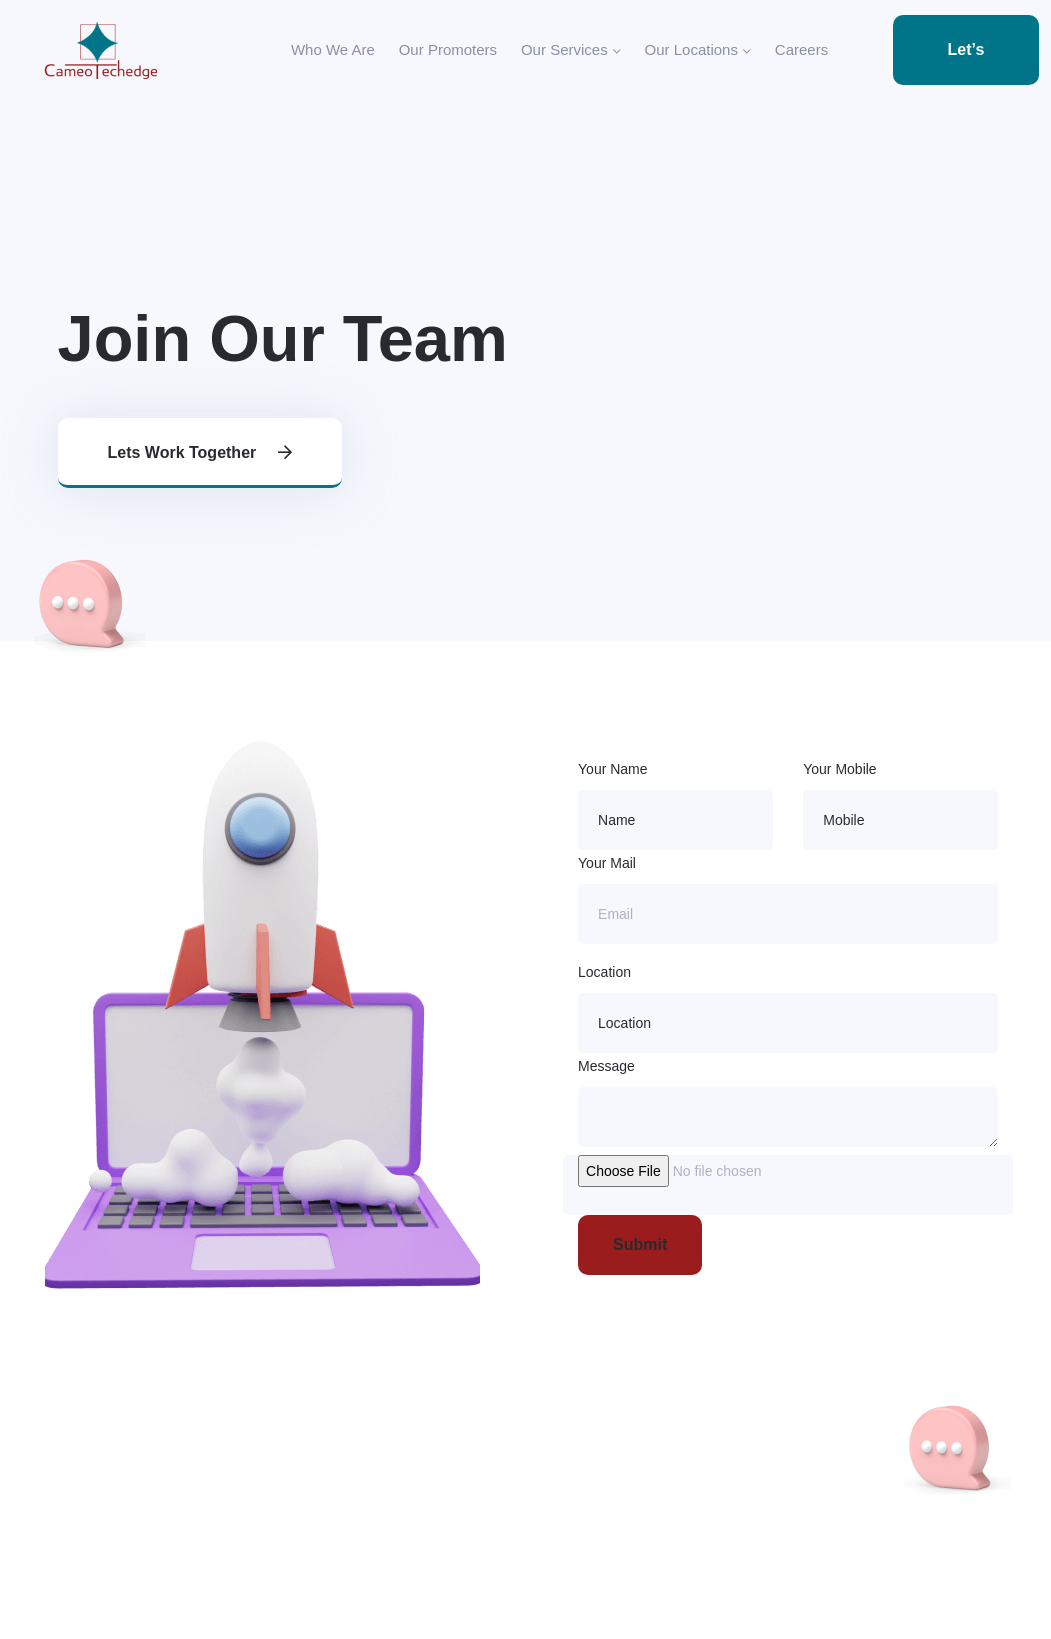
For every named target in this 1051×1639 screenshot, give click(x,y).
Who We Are (333, 49)
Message (606, 1066)
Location (604, 972)
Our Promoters (448, 49)
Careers (801, 49)
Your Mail (607, 863)
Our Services (571, 50)
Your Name (613, 769)
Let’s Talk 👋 (966, 63)
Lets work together (200, 452)
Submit (640, 1244)
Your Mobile (839, 769)
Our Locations (698, 50)
